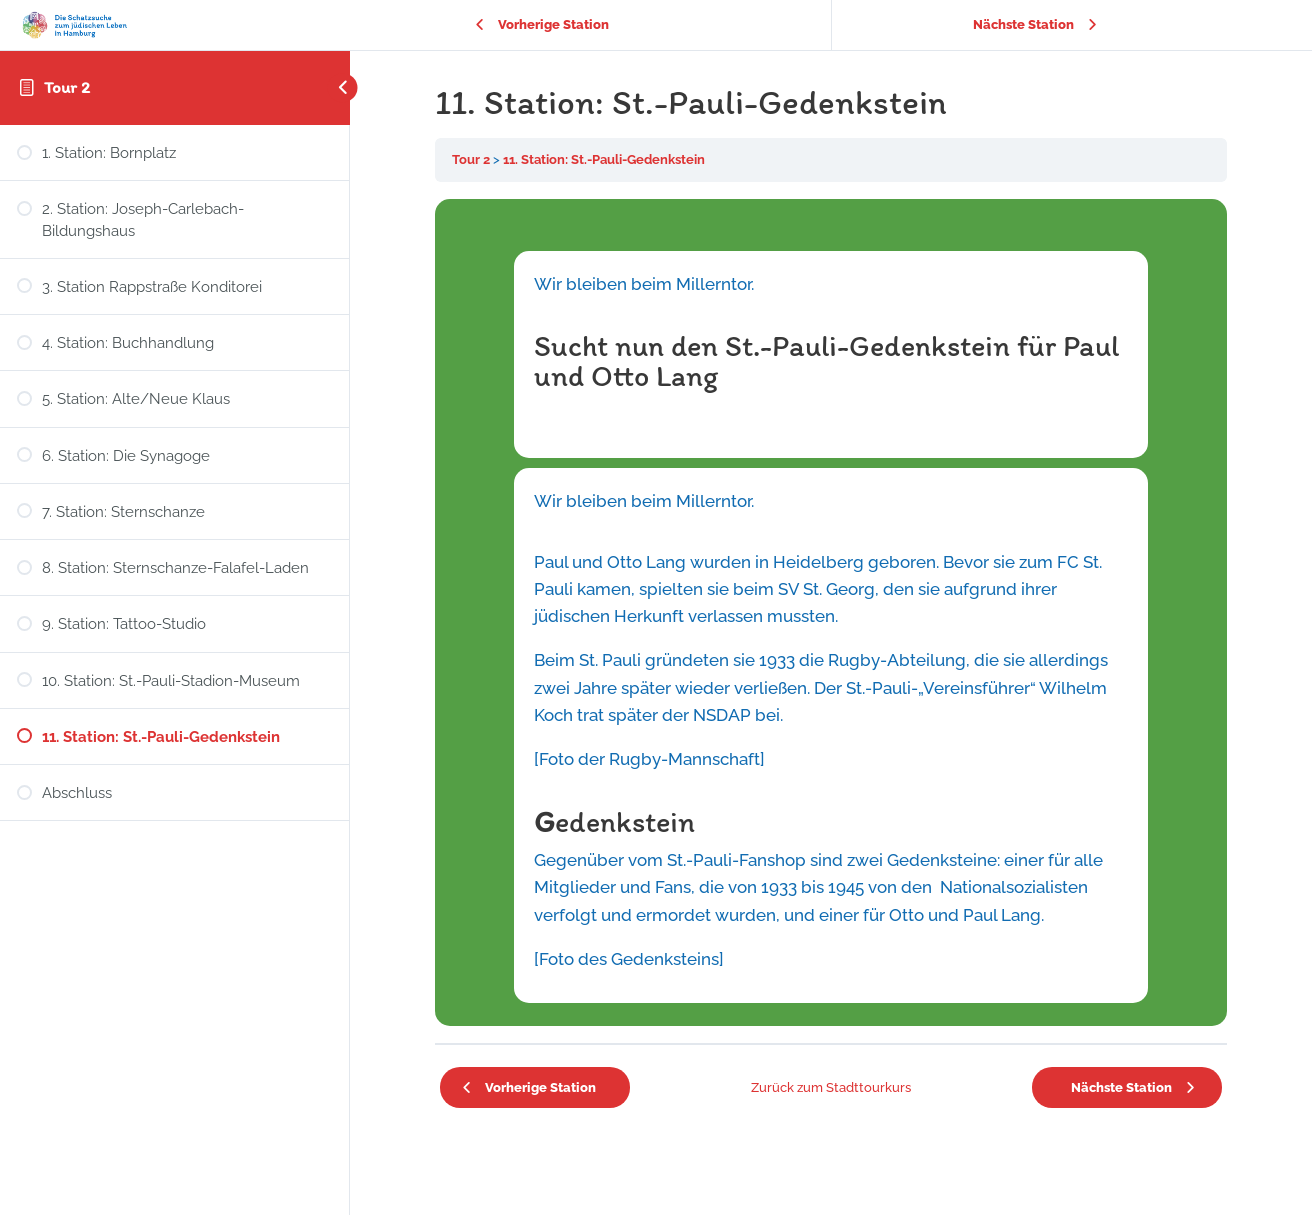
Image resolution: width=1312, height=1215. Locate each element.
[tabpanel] (831, 612)
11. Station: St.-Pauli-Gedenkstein (604, 159)
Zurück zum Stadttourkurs (831, 1087)
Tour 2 (67, 87)
